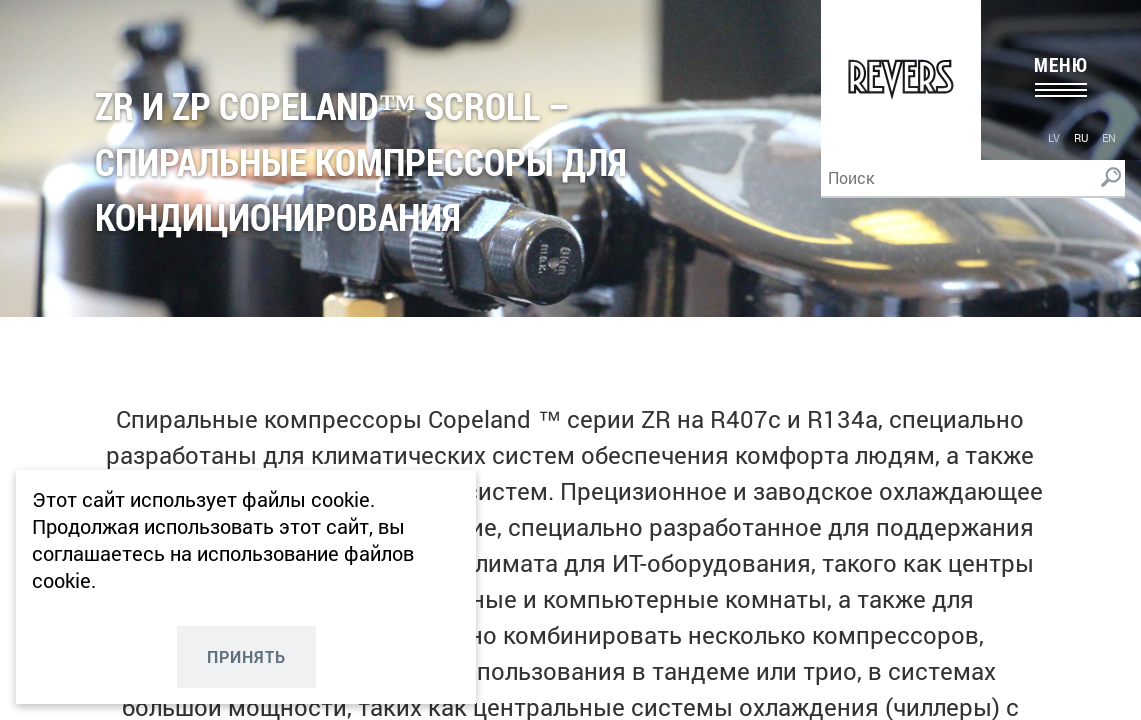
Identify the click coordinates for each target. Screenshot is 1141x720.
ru (1081, 137)
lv (1054, 137)
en (1109, 137)
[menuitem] (1054, 136)
